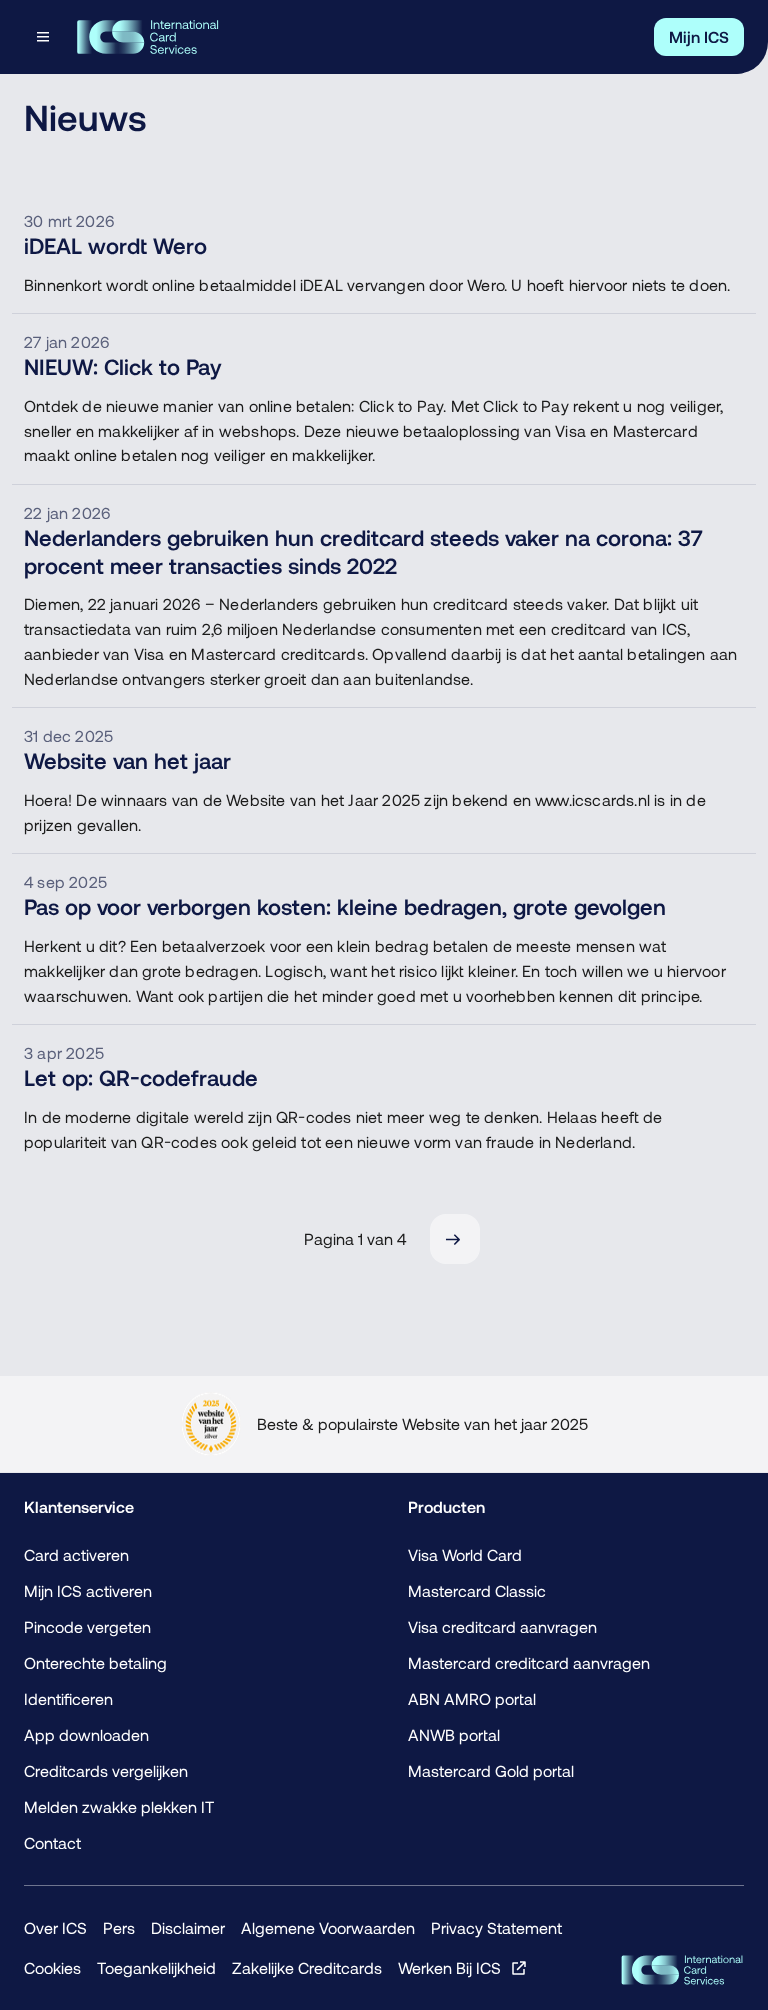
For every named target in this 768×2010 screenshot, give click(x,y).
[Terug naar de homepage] (147, 37)
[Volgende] (455, 1239)
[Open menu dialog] (45, 37)
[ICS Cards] (682, 1970)
